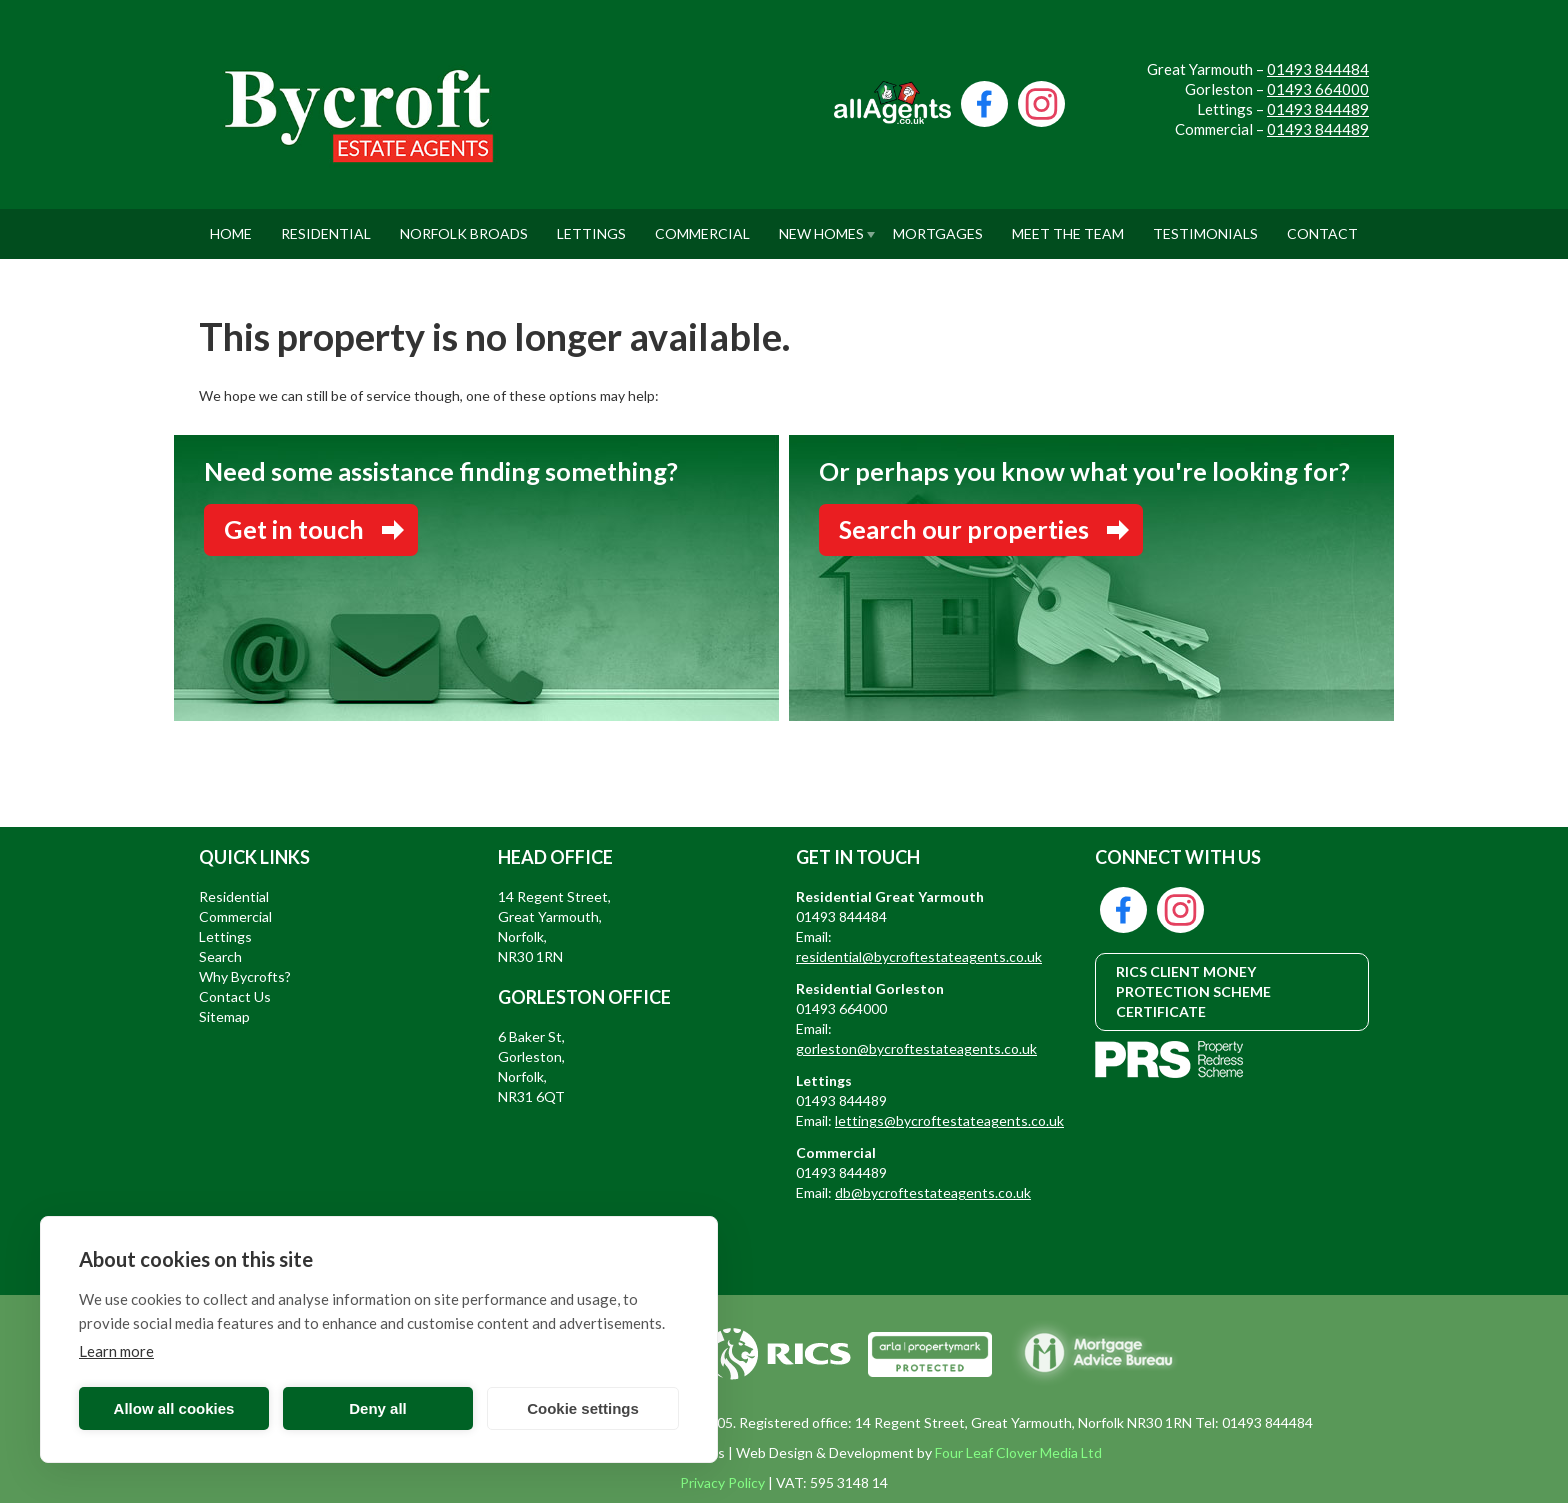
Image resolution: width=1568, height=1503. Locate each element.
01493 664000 (1318, 89)
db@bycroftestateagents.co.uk (933, 1192)
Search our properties (964, 529)
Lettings (591, 225)
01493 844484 (1318, 69)
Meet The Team (1068, 225)
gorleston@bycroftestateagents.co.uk (916, 1048)
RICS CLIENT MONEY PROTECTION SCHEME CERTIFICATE (1193, 991)
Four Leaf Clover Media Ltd (1018, 1452)
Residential (326, 225)
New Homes (821, 225)
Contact (1322, 225)
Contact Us (235, 996)
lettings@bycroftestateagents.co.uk (949, 1120)
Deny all (378, 1408)
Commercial (702, 225)
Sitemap (224, 1016)
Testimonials (1205, 225)
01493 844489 (1318, 109)
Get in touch (294, 529)
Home (231, 225)
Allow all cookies (174, 1408)
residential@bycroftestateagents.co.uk (919, 956)
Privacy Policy (722, 1482)
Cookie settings (583, 1408)
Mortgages (938, 225)
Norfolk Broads (464, 225)
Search (220, 956)
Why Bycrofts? (245, 976)
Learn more (116, 1351)
